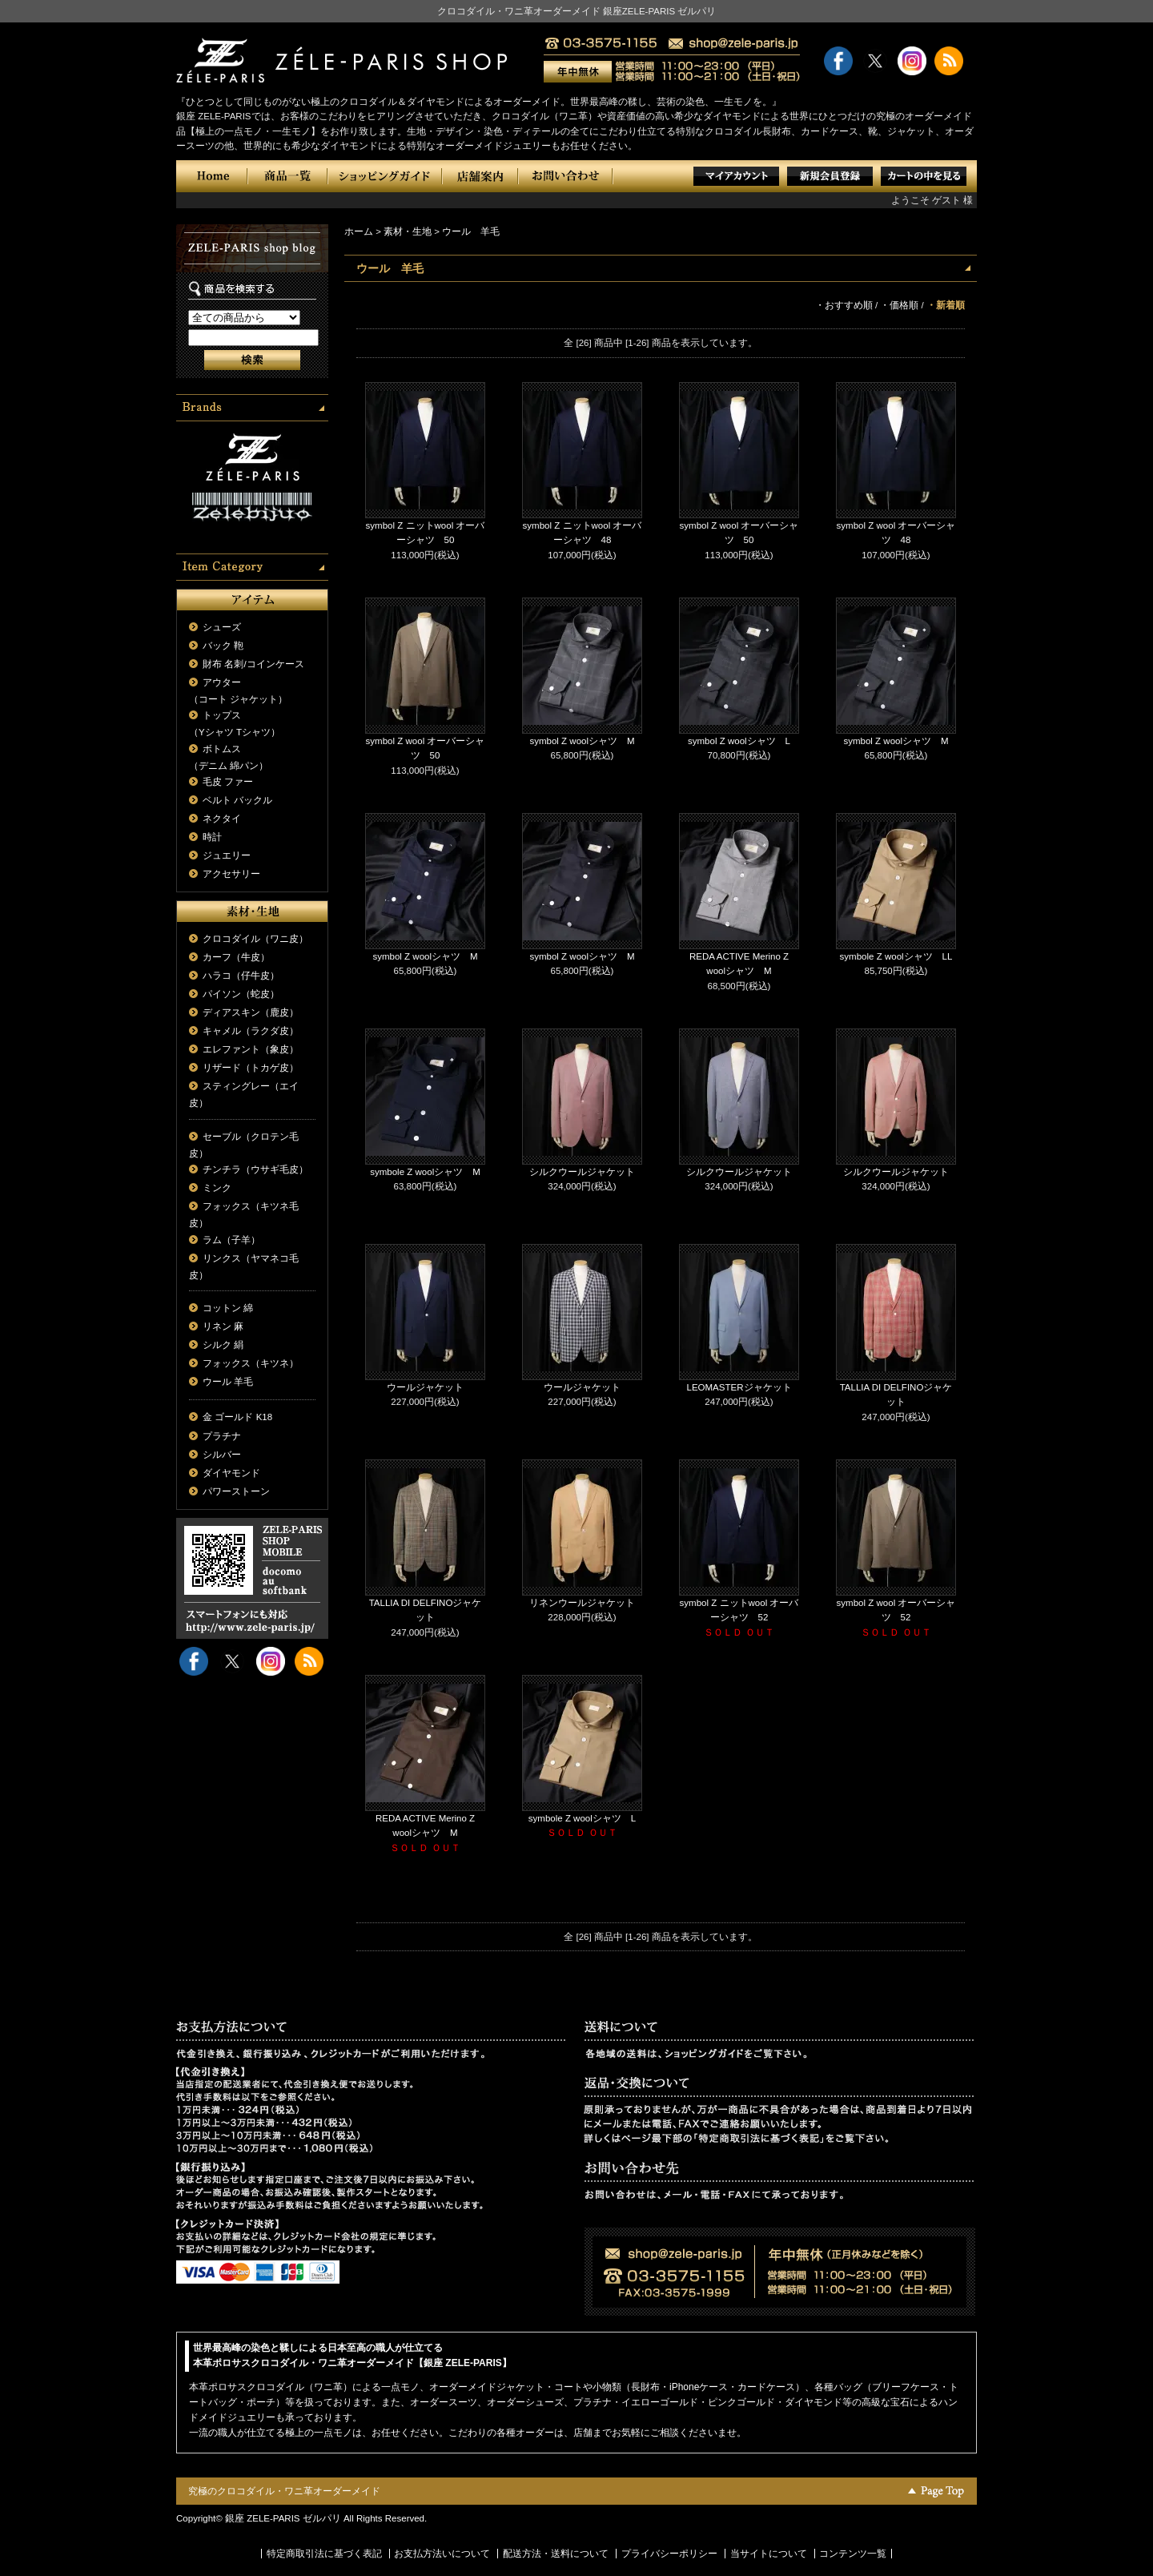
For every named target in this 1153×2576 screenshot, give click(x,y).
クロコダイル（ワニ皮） (255, 939)
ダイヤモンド (231, 1473)
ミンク (217, 1188)
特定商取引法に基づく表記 (324, 2553)
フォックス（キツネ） (251, 1363)
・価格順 (899, 305)
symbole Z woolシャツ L (582, 1818)
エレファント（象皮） (251, 1049)
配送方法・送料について (556, 2553)
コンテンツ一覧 (852, 2553)
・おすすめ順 (844, 305)
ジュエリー (227, 855)
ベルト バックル (237, 800)
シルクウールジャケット (582, 1172)
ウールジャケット (425, 1387)
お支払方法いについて (442, 2553)
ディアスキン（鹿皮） (251, 1012)
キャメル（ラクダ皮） (251, 1031)
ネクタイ (222, 818)
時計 (212, 837)
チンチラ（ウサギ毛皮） (255, 1169)
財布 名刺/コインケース (253, 664)
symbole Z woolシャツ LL (896, 956)
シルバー (222, 1454)
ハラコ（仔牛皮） (241, 975)
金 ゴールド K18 (237, 1417)
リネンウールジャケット (582, 1603)
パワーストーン (236, 1491)
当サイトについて (768, 2553)
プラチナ (222, 1436)
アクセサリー (231, 874)
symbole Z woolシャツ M (425, 1172)
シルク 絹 (223, 1345)
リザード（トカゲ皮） (251, 1068)
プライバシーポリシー (669, 2553)
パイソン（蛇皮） (241, 994)
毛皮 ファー (228, 782)
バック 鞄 (223, 645)
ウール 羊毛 (228, 1382)
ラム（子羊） (231, 1240)
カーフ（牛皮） (236, 957)
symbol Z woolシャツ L (739, 741)
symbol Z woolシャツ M (581, 741)
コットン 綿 (228, 1308)
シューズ (222, 627)
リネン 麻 (223, 1326)
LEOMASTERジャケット (738, 1387)
